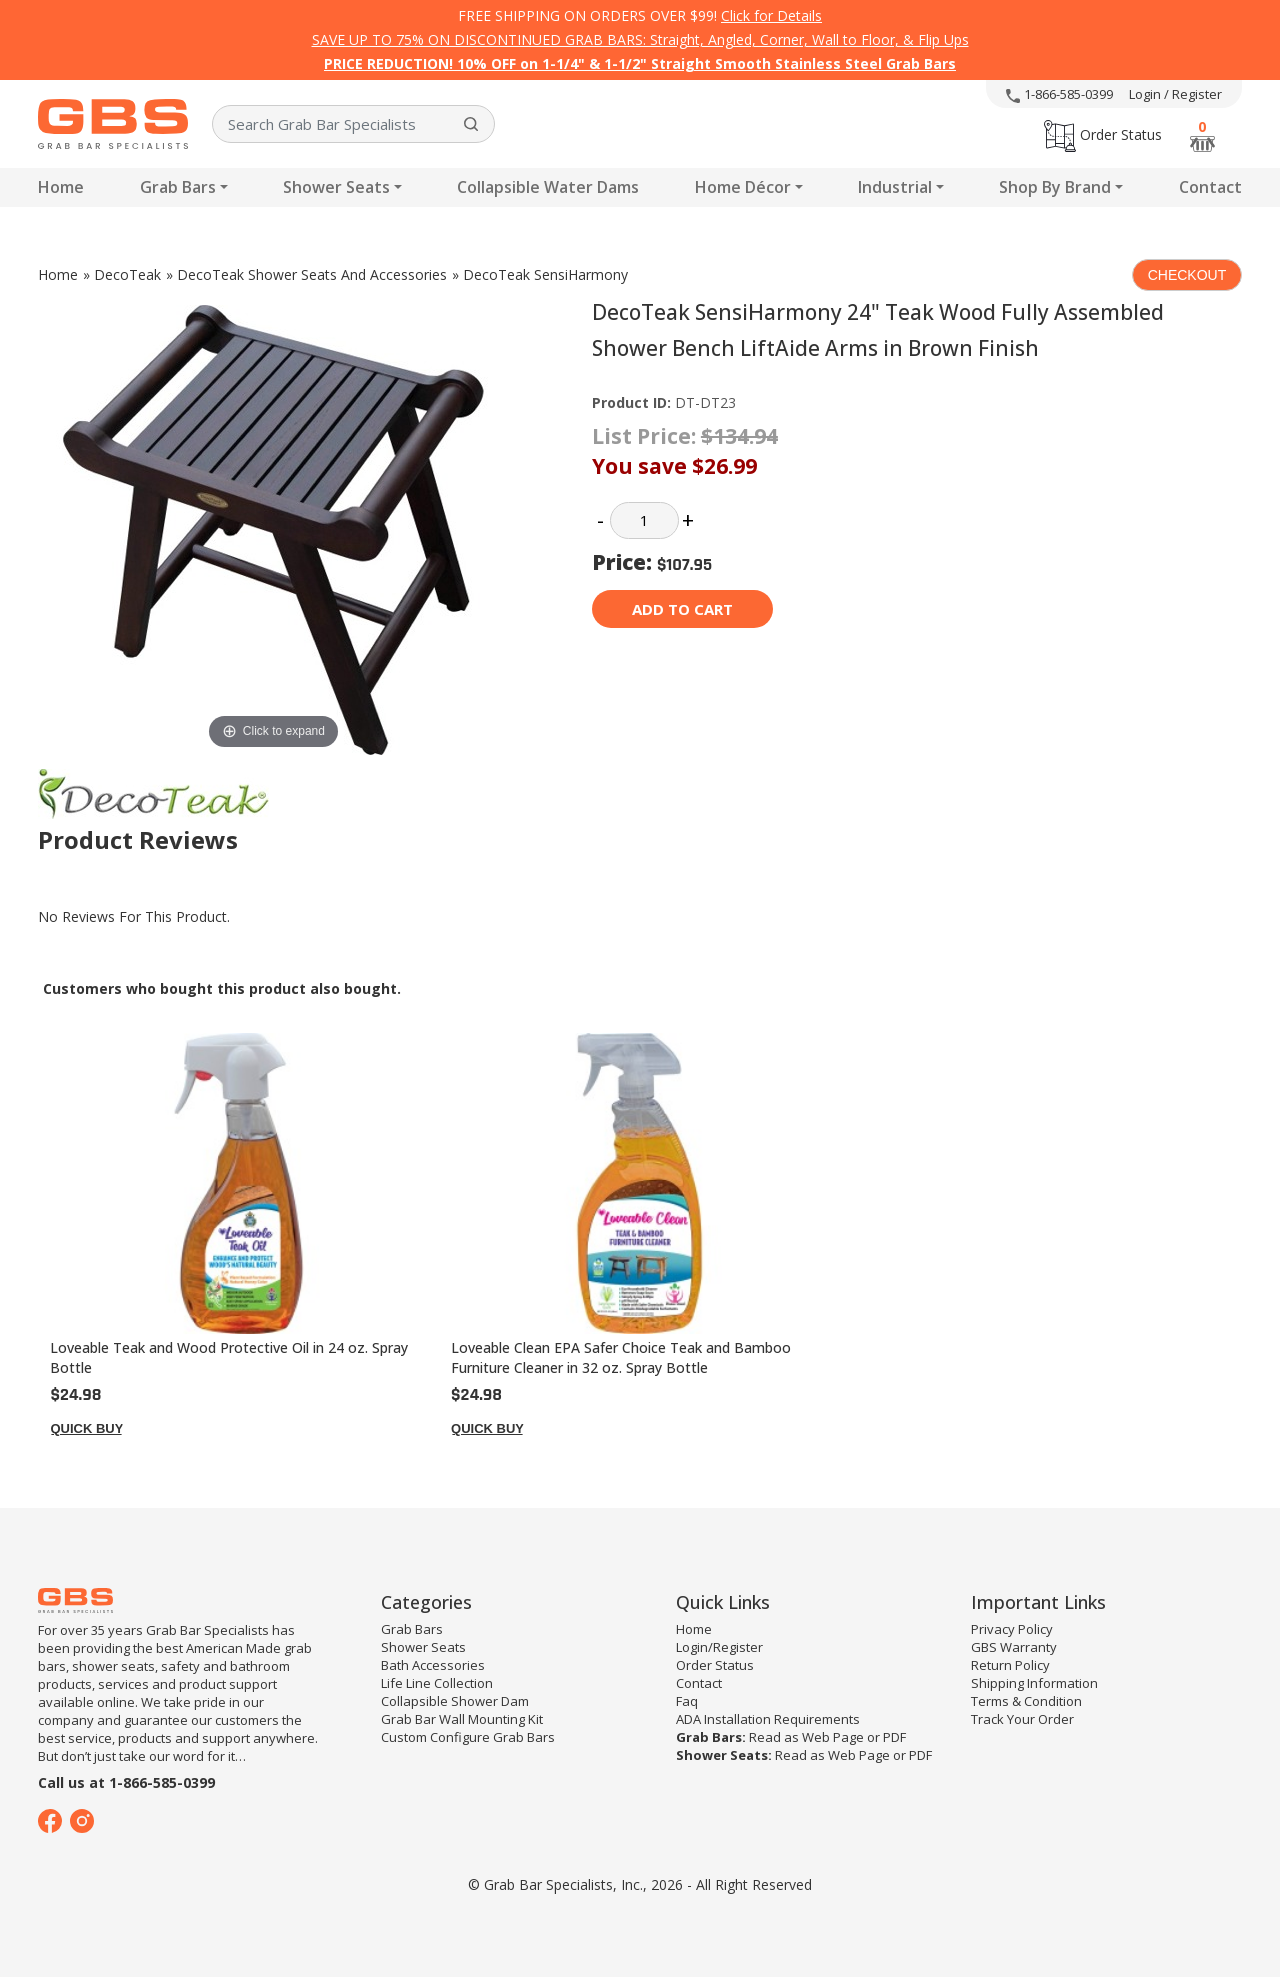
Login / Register (1175, 94)
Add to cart (682, 609)
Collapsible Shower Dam (455, 1701)
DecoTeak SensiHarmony (545, 274)
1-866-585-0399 (1059, 94)
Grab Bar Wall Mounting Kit (462, 1719)
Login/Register (719, 1647)
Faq (687, 1701)
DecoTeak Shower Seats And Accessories (312, 274)
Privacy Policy (1012, 1629)
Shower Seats (336, 187)
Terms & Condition (1026, 1701)
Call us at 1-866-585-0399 (126, 1782)
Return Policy (1010, 1665)
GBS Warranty (1014, 1647)
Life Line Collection (437, 1683)
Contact (1210, 187)
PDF (894, 1737)
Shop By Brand (1055, 187)
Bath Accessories (433, 1665)
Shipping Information (1034, 1683)
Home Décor (743, 187)
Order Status (1103, 134)
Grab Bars (178, 187)
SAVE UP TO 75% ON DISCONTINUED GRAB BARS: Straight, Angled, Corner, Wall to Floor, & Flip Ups (640, 39)
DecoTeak (127, 274)
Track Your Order (1022, 1719)
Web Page (833, 1737)
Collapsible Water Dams (548, 187)
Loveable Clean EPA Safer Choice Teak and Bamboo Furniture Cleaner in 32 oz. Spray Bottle (621, 1357)
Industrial (895, 187)
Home (61, 187)
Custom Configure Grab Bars (468, 1737)
